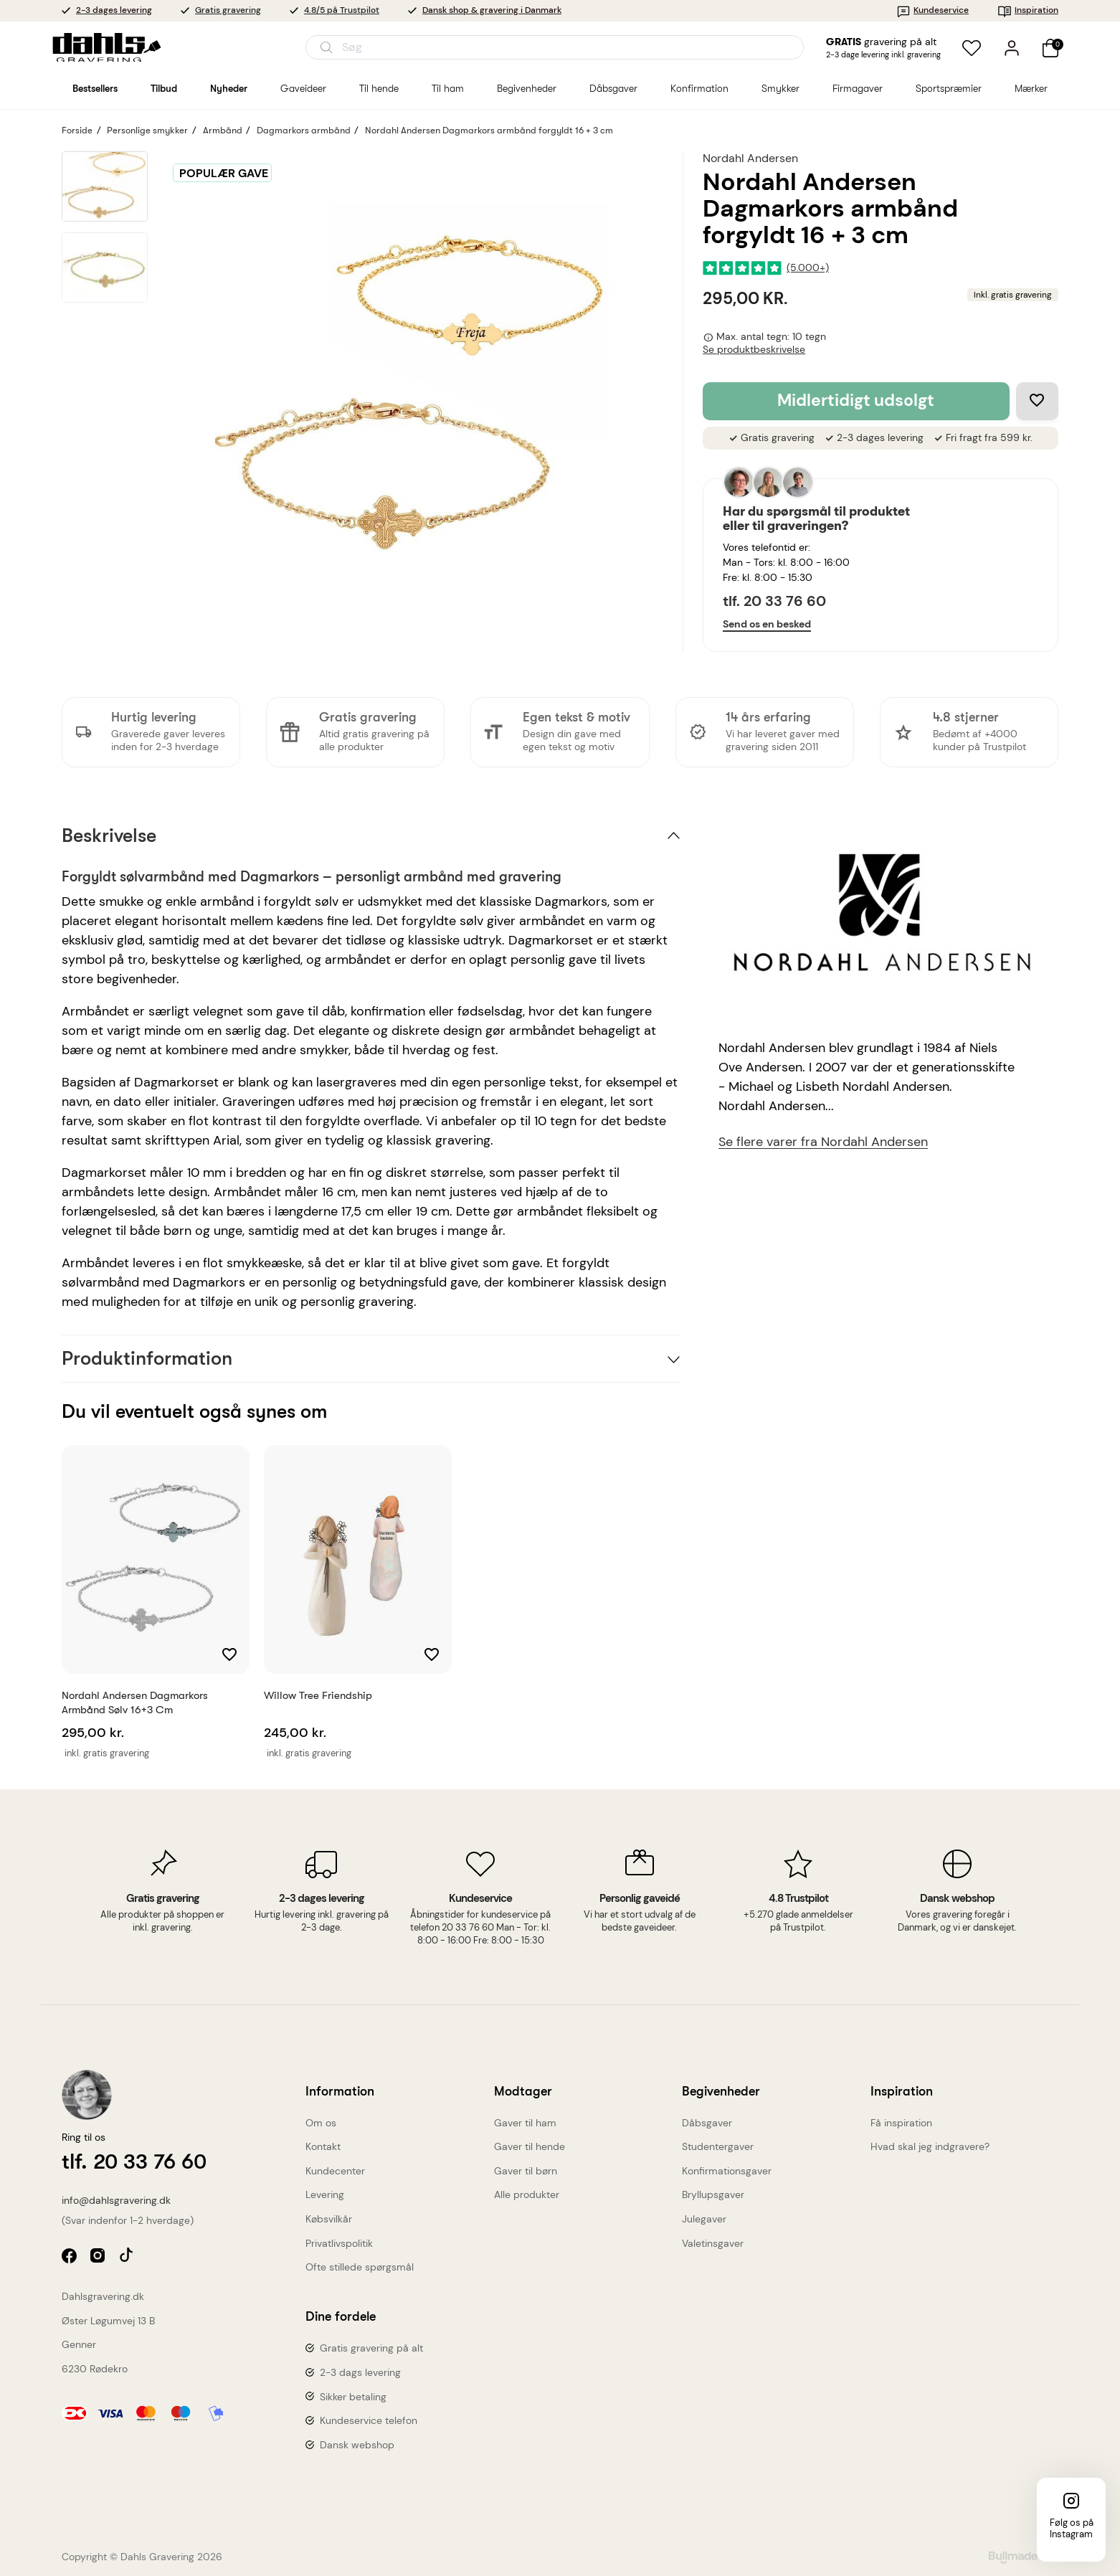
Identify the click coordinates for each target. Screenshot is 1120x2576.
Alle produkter (526, 2194)
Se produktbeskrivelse (754, 350)
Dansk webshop (357, 2444)
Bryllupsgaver (713, 2194)
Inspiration (1027, 10)
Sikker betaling (353, 2396)
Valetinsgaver (713, 2243)
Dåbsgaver (707, 2122)
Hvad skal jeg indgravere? (930, 2146)
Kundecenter (335, 2170)
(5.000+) (808, 268)
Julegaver (704, 2218)
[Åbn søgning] (554, 47)
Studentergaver (718, 2146)
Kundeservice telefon (368, 2420)
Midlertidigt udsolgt (855, 400)
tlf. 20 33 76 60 (774, 601)
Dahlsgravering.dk (103, 2296)
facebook (71, 2257)
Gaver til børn (525, 2170)
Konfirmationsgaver (727, 2170)
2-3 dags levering (360, 2372)
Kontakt (323, 2146)
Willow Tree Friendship (318, 1695)
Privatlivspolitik (339, 2243)
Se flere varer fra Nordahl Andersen (823, 1142)
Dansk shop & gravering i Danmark (491, 10)
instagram (99, 2257)
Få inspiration (901, 2122)
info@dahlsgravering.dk (116, 2200)
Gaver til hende (529, 2146)
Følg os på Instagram (1071, 2528)
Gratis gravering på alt (371, 2347)
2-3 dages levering (114, 10)
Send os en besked (767, 623)
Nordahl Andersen (750, 158)
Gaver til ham (525, 2122)
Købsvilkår (328, 2218)
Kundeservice (932, 10)
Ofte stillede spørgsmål (359, 2266)
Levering (324, 2194)
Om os (320, 2122)
